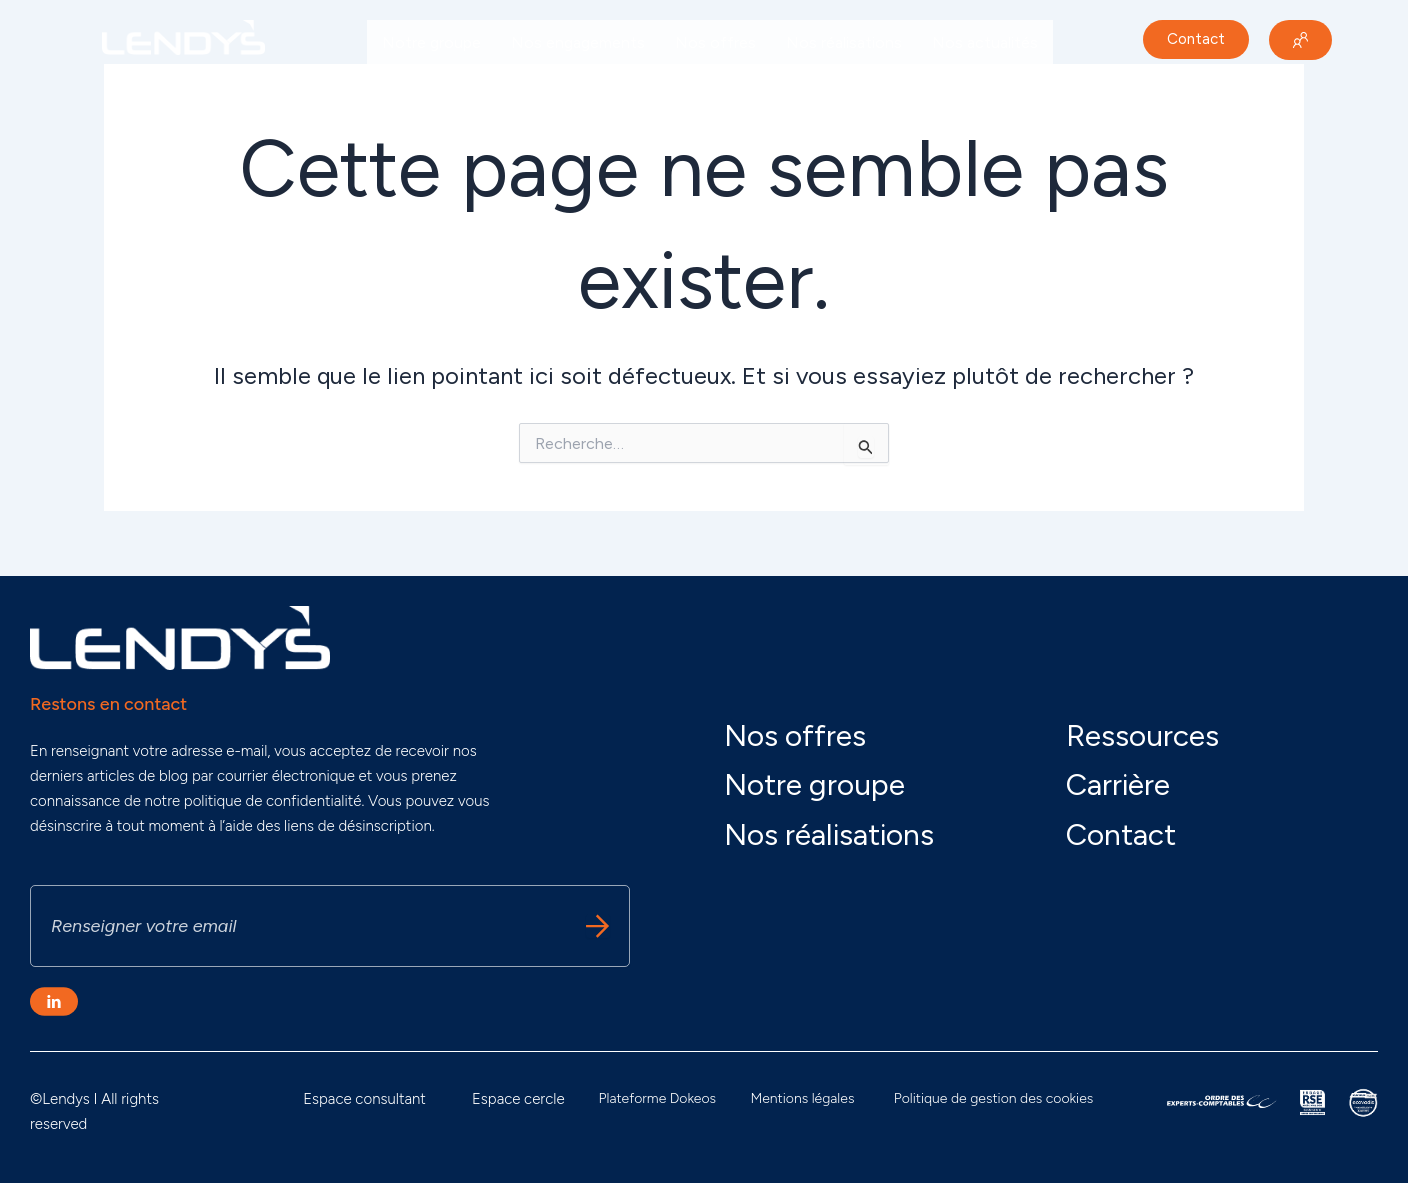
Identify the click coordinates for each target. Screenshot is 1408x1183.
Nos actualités (985, 42)
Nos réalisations (844, 42)
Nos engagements (578, 42)
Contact (1121, 834)
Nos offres (715, 42)
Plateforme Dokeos (658, 1098)
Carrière (410, 88)
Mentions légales (802, 1098)
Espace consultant (364, 1099)
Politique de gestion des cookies (993, 1098)
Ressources (1142, 735)
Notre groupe (431, 42)
